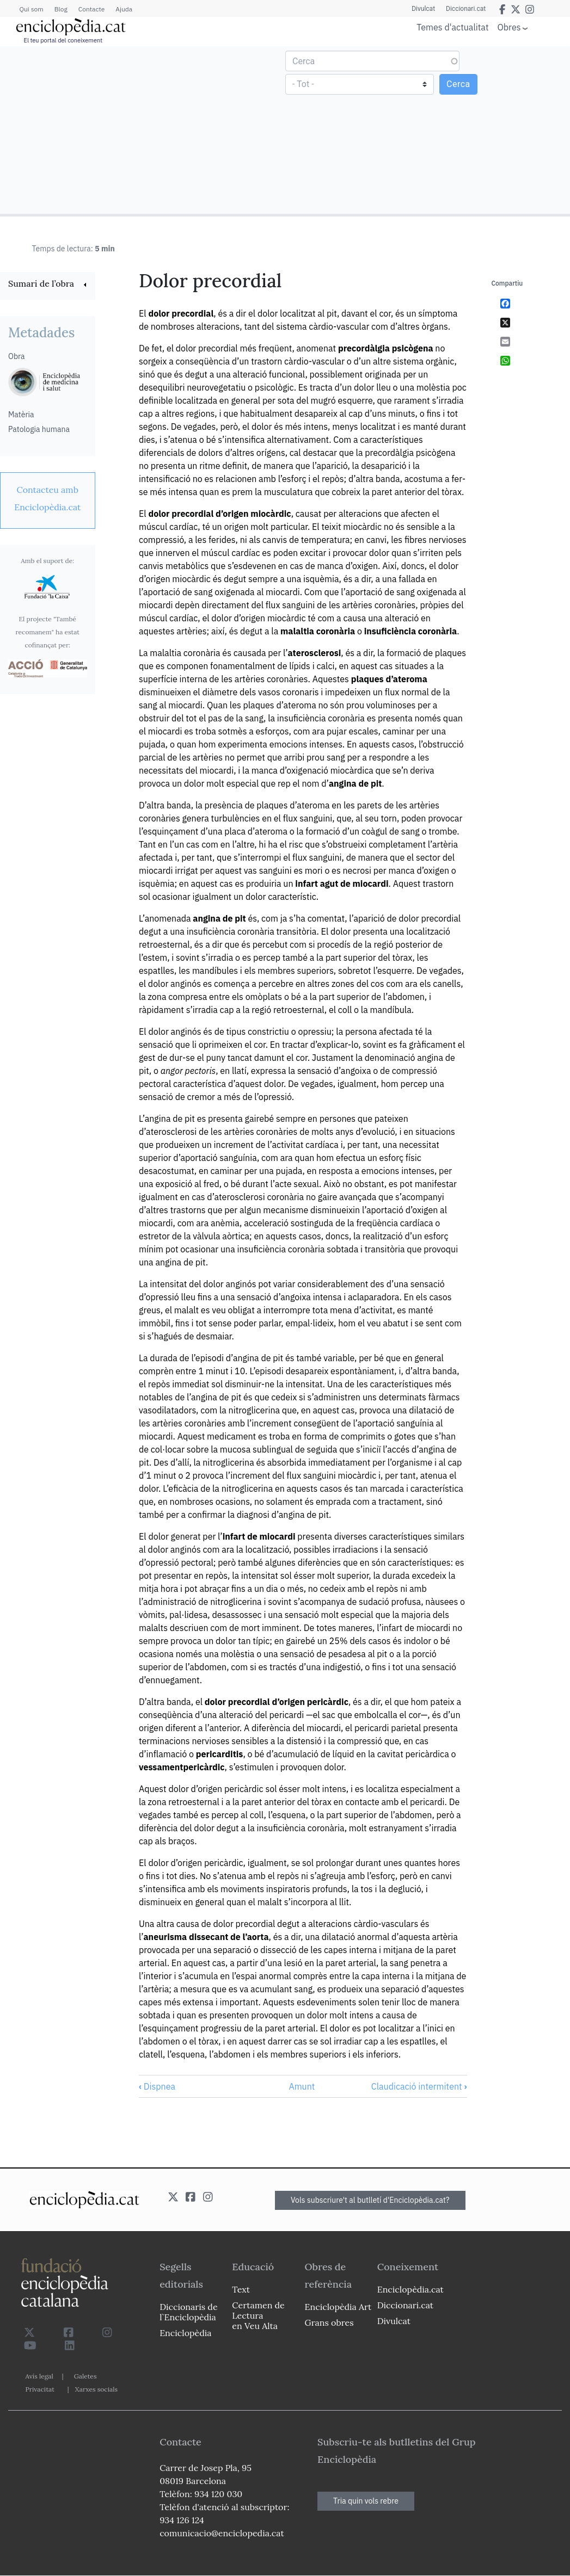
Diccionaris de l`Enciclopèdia (188, 2311)
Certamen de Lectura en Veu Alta (258, 2315)
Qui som (32, 9)
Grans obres (329, 2322)
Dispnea (157, 2086)
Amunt (302, 2086)
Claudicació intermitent (419, 2086)
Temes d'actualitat (452, 27)
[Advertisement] (144, 129)
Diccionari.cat (466, 9)
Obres (509, 27)
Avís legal (39, 2376)
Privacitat (40, 2389)
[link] (47, 285)
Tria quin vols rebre (366, 2501)
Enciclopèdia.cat (410, 2289)
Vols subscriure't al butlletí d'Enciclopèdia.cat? (370, 2200)
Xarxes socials (96, 2389)
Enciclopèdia (185, 2332)
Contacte (91, 9)
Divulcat (423, 9)
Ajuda (123, 9)
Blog (61, 9)
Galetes (85, 2376)
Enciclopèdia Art (338, 2306)
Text (241, 2289)
